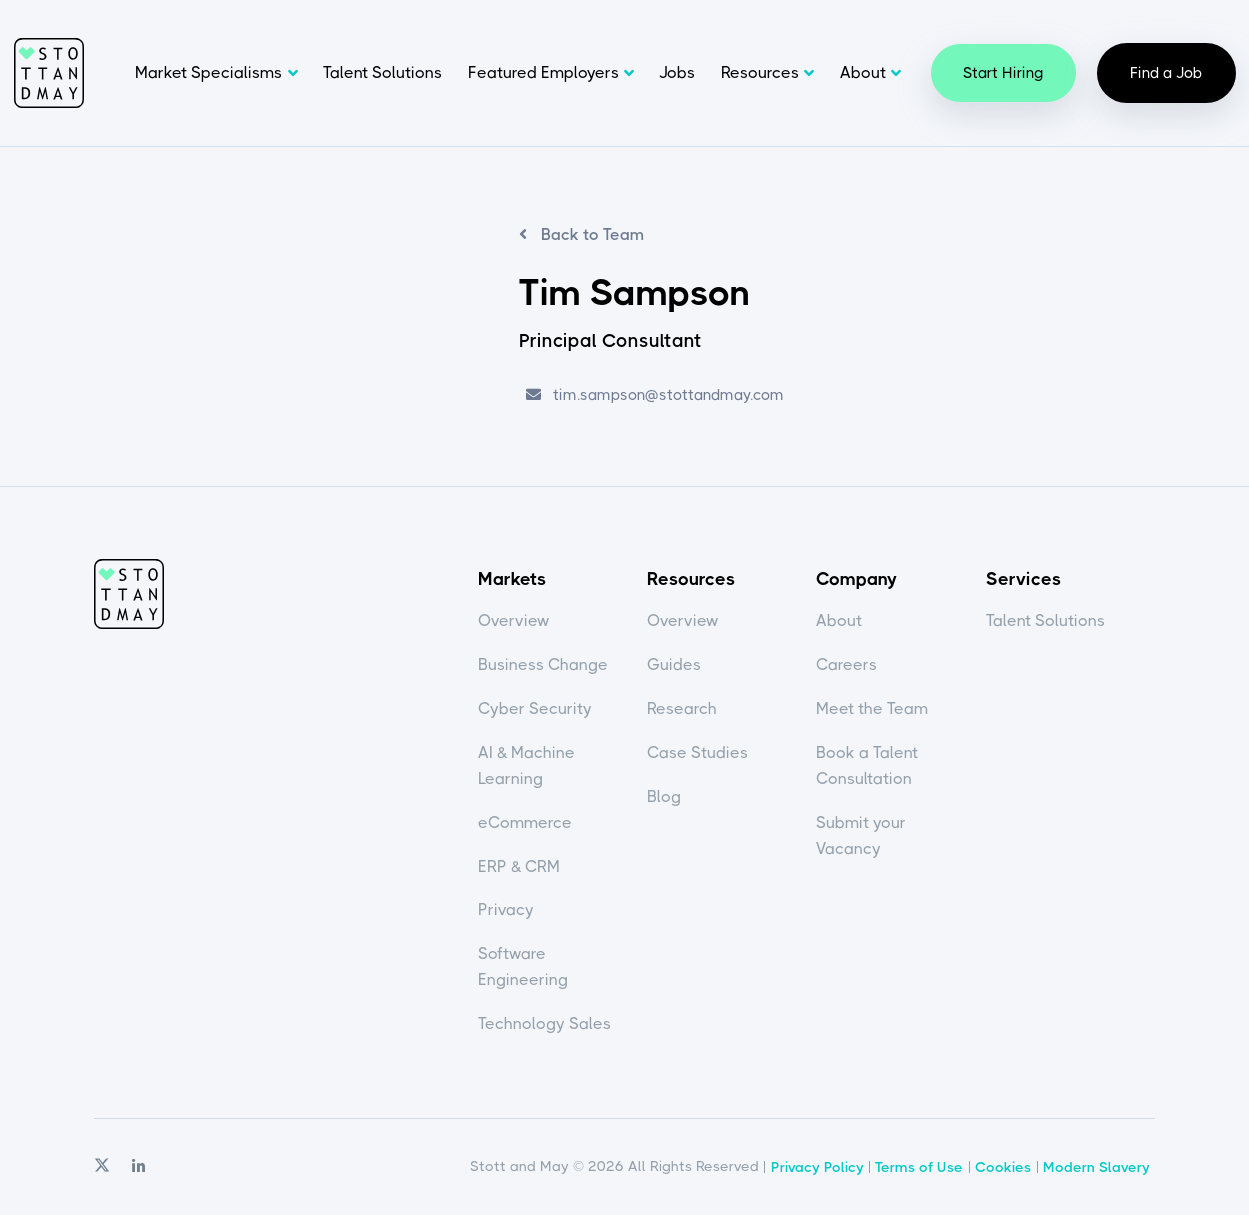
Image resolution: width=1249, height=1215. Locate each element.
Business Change (543, 664)
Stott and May (49, 73)
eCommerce (525, 822)
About (863, 72)
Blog (664, 796)
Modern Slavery (1096, 1167)
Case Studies (697, 752)
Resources (760, 72)
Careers (846, 664)
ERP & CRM (519, 866)
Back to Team (590, 234)
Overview (514, 620)
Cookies (1003, 1167)
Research (682, 708)
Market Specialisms (208, 72)
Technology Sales (544, 1023)
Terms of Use (919, 1167)
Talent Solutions (382, 72)
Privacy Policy (817, 1167)
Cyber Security (535, 708)
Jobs (677, 72)
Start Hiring (1003, 73)
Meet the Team (872, 708)
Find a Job (1166, 73)
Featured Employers (543, 72)
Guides (674, 664)
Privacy (506, 909)
